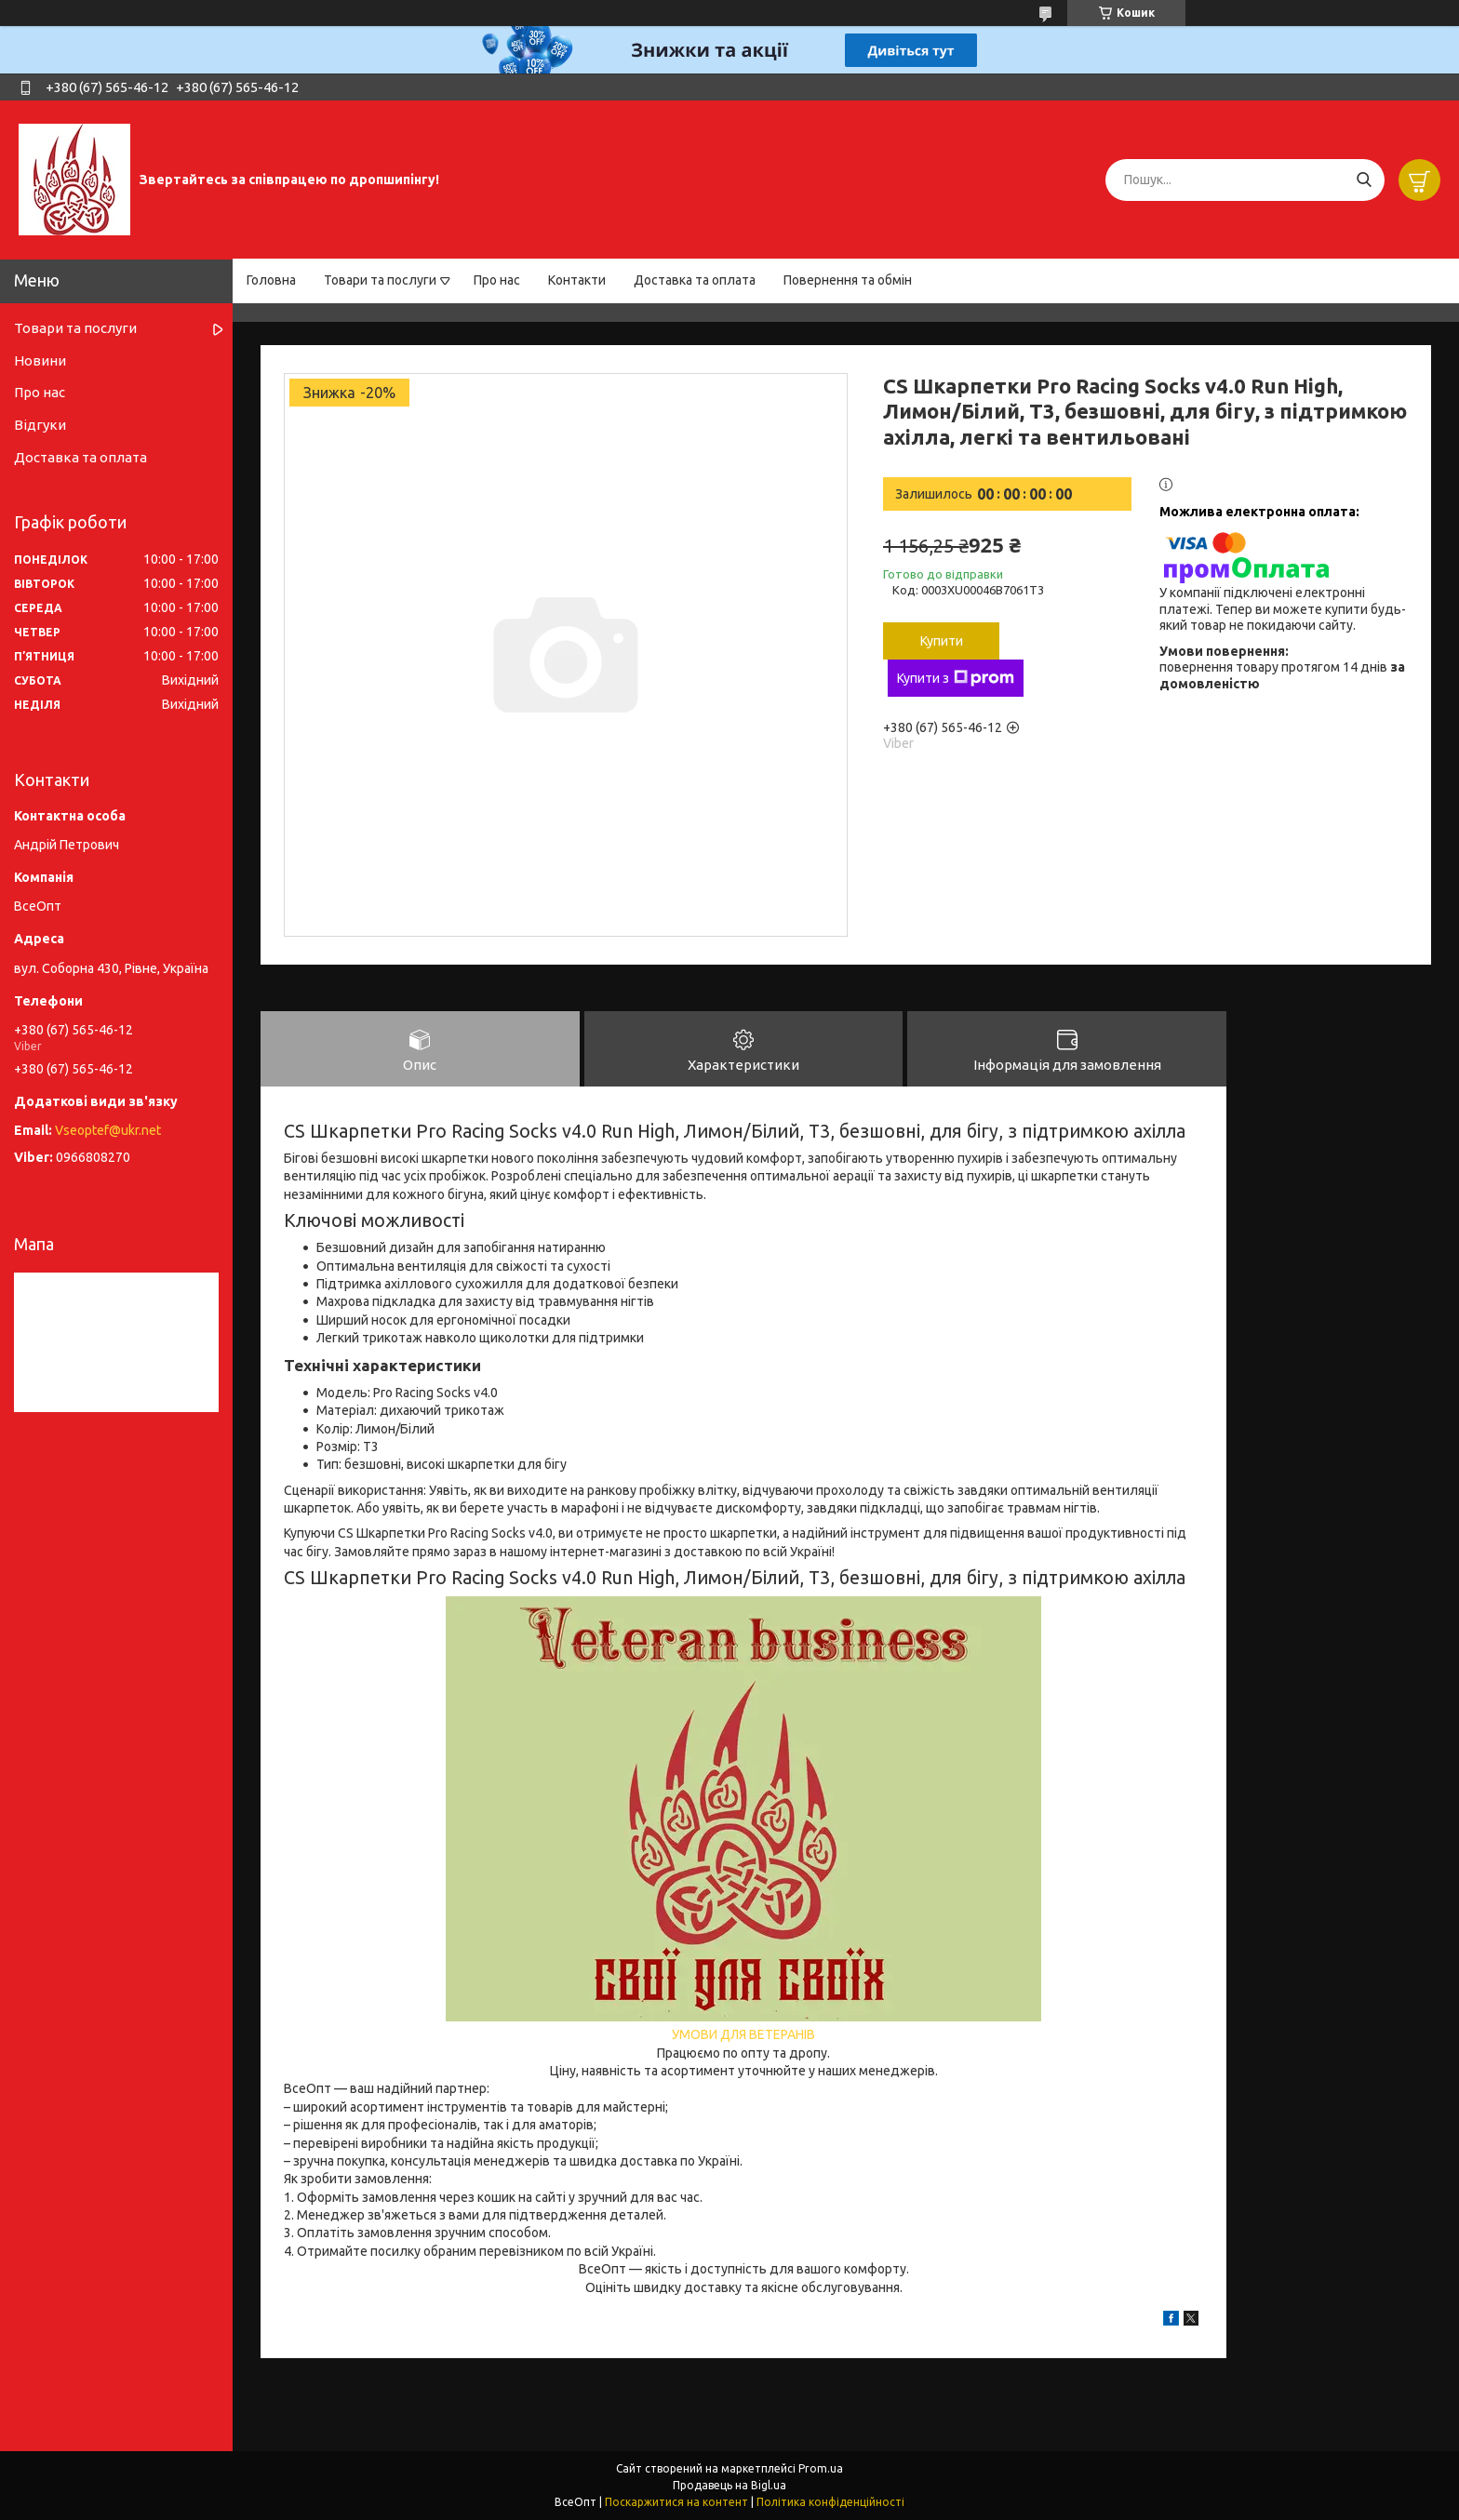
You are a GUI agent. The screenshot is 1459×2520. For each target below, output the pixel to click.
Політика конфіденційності (830, 2502)
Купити (941, 640)
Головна (271, 280)
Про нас (497, 280)
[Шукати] (1364, 180)
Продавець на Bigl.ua (729, 2485)
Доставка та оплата (695, 280)
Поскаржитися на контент (676, 2502)
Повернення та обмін (847, 280)
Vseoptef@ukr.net (108, 1130)
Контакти (577, 280)
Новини (40, 360)
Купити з (955, 678)
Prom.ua (820, 2468)
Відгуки (40, 425)
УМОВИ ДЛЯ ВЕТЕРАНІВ (743, 2034)
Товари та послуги (380, 280)
